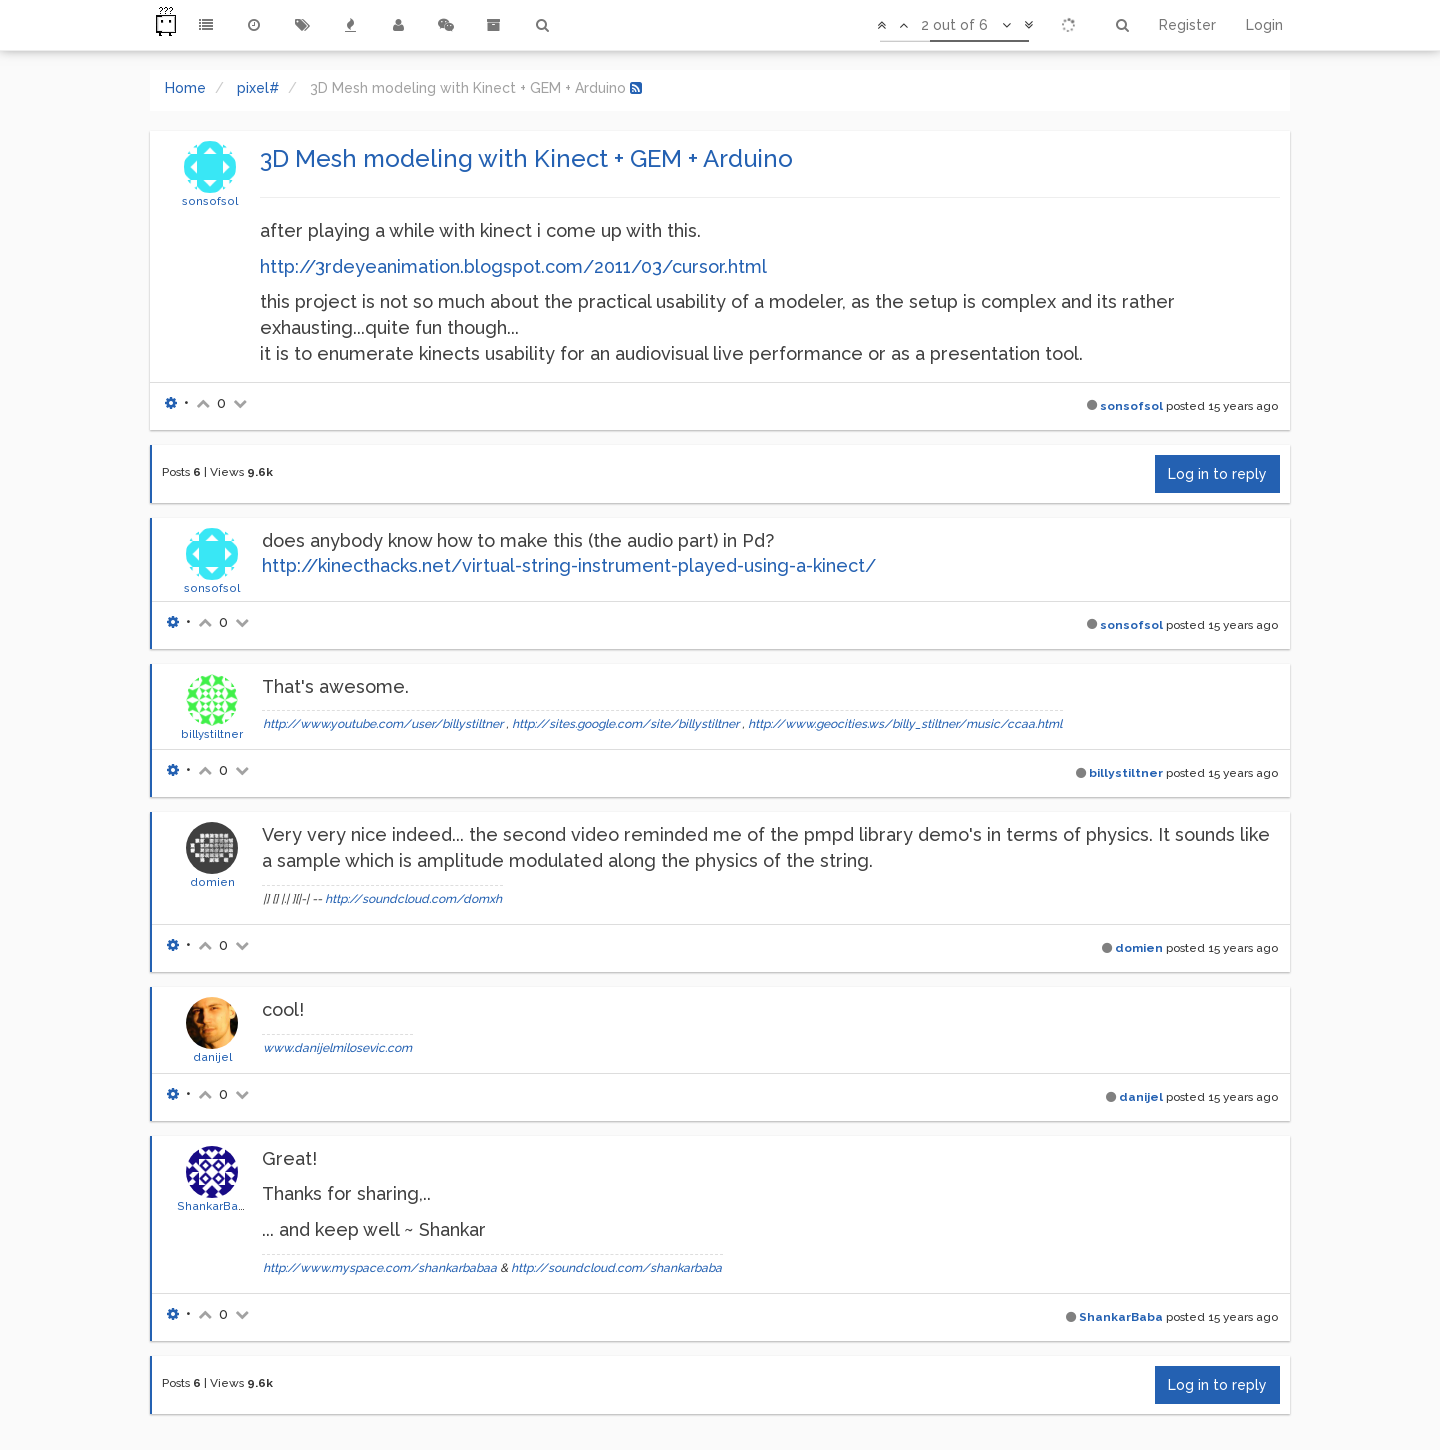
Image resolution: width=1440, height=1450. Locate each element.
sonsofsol (210, 201)
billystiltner (212, 734)
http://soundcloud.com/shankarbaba (616, 1268)
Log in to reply (1217, 474)
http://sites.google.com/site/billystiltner (625, 724)
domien (212, 882)
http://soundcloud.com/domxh (413, 899)
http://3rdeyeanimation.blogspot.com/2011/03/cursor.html (513, 266)
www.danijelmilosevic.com (337, 1048)
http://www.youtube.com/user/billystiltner (383, 724)
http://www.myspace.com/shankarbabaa (380, 1268)
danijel (212, 1057)
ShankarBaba (215, 1206)
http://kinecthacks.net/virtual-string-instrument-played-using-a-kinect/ (569, 565)
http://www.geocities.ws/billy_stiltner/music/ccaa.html (905, 724)
